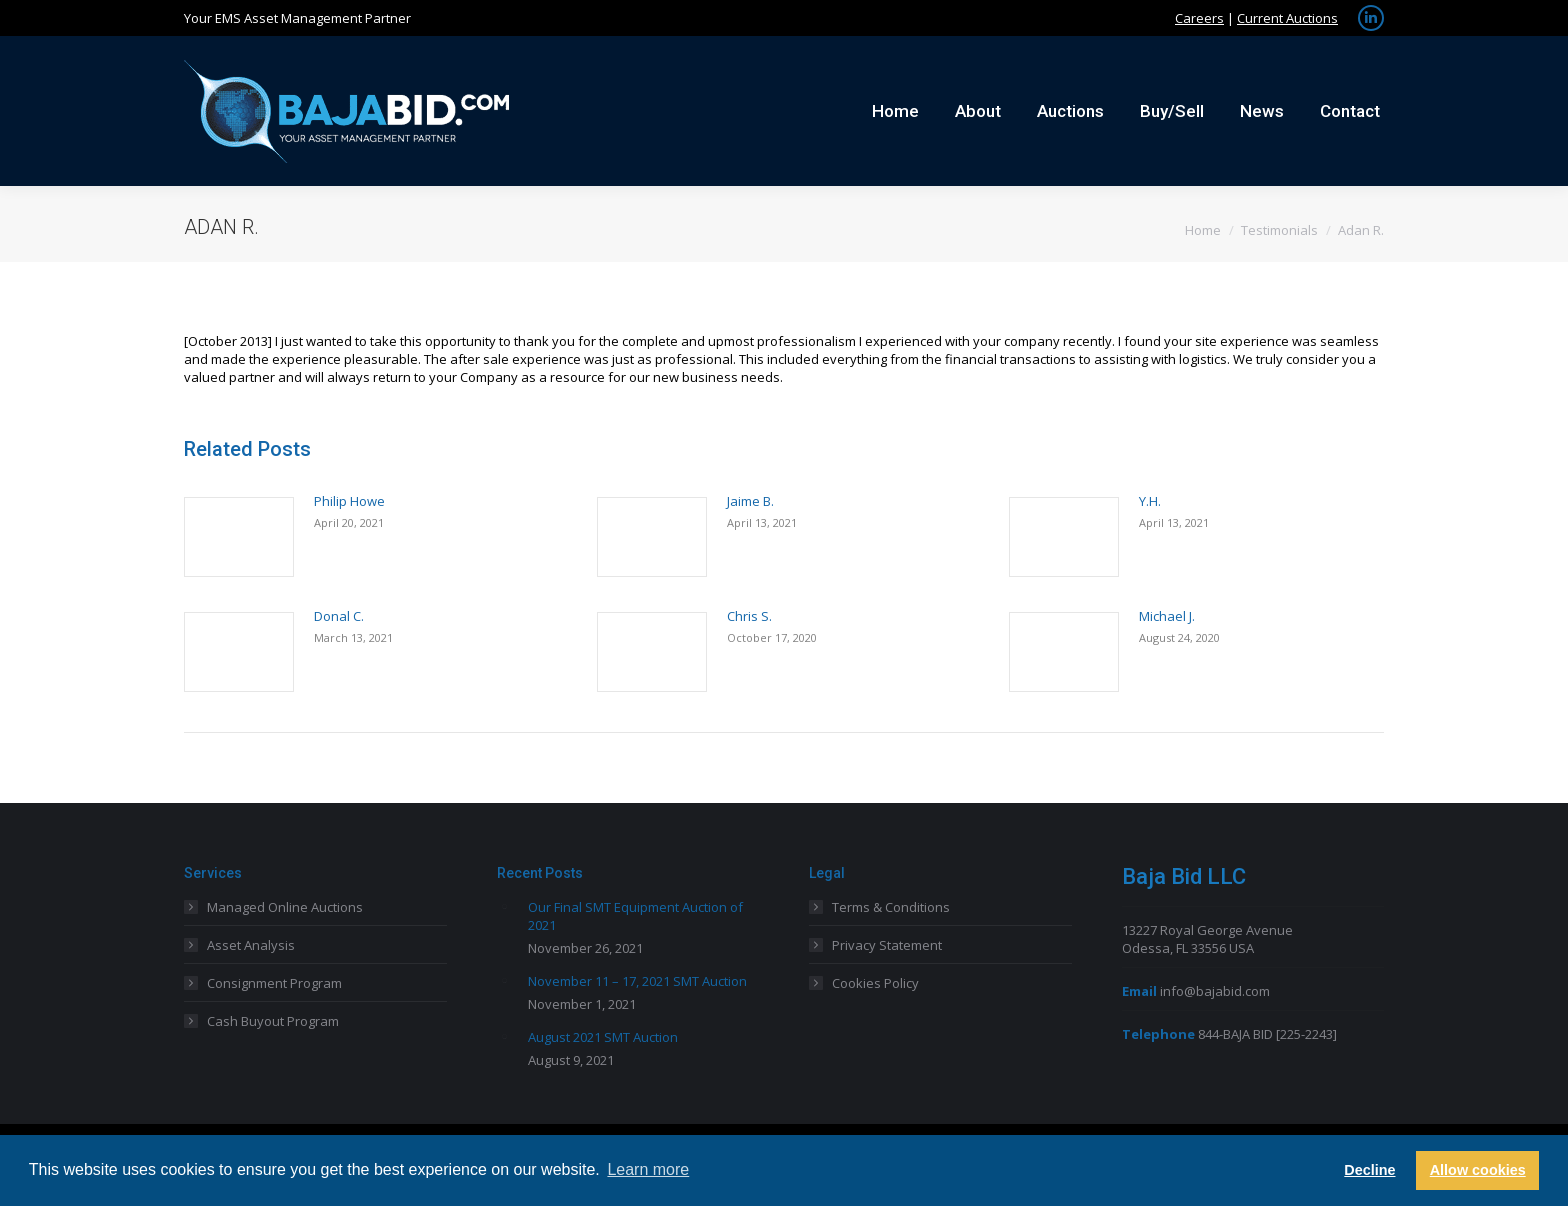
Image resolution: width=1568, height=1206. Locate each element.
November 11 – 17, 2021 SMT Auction (637, 981)
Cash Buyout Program (273, 1021)
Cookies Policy (875, 983)
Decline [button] (1369, 1170)
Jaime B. (750, 501)
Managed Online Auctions (285, 907)
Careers (1199, 18)
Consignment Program (274, 983)
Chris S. (749, 616)
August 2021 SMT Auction (603, 1037)
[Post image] (239, 537)
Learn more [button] (648, 1169)
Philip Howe (349, 501)
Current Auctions (1287, 18)
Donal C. (339, 616)
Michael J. (1167, 616)
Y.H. (1150, 501)
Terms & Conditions (891, 907)
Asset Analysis (251, 945)
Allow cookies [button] (1478, 1170)
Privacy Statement (887, 945)
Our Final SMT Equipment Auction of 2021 (635, 916)
